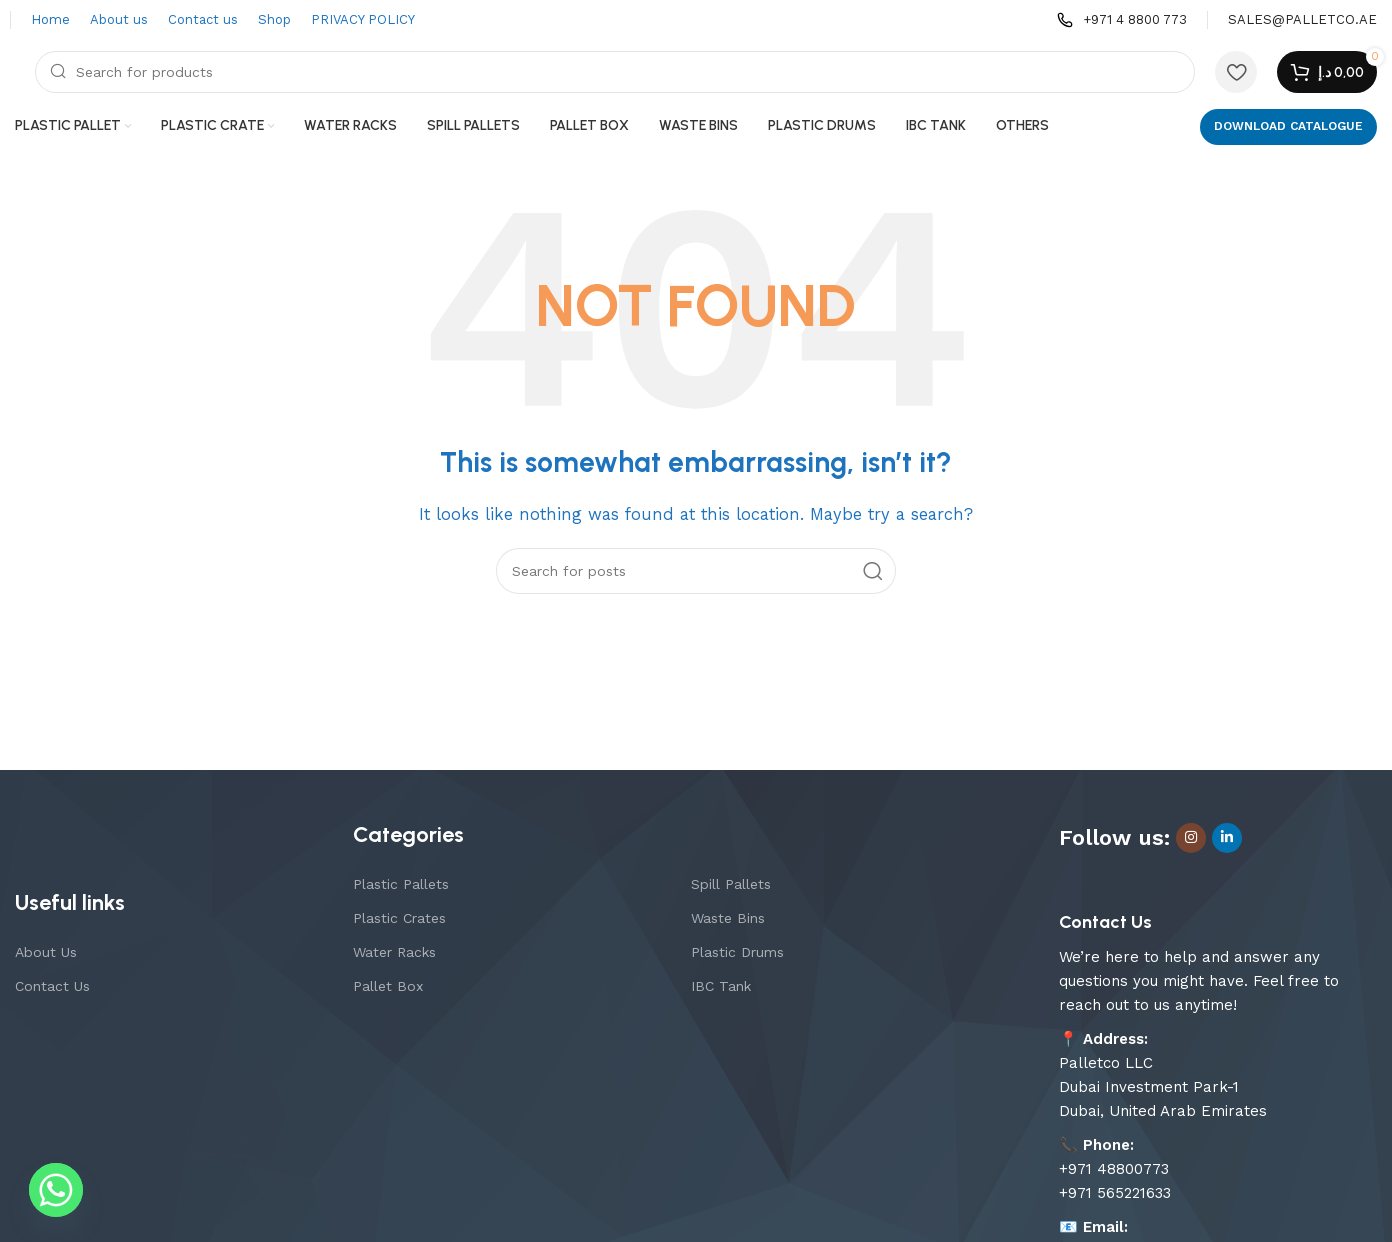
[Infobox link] (1122, 20)
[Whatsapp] (56, 1190)
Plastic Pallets (401, 884)
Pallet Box (388, 986)
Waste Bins (728, 918)
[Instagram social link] (1191, 838)
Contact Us (52, 986)
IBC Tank (721, 986)
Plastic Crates (399, 918)
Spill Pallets (731, 884)
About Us (46, 952)
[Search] (615, 72)
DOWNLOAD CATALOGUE (1288, 126)
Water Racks (394, 952)
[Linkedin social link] (1227, 838)
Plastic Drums (737, 952)
